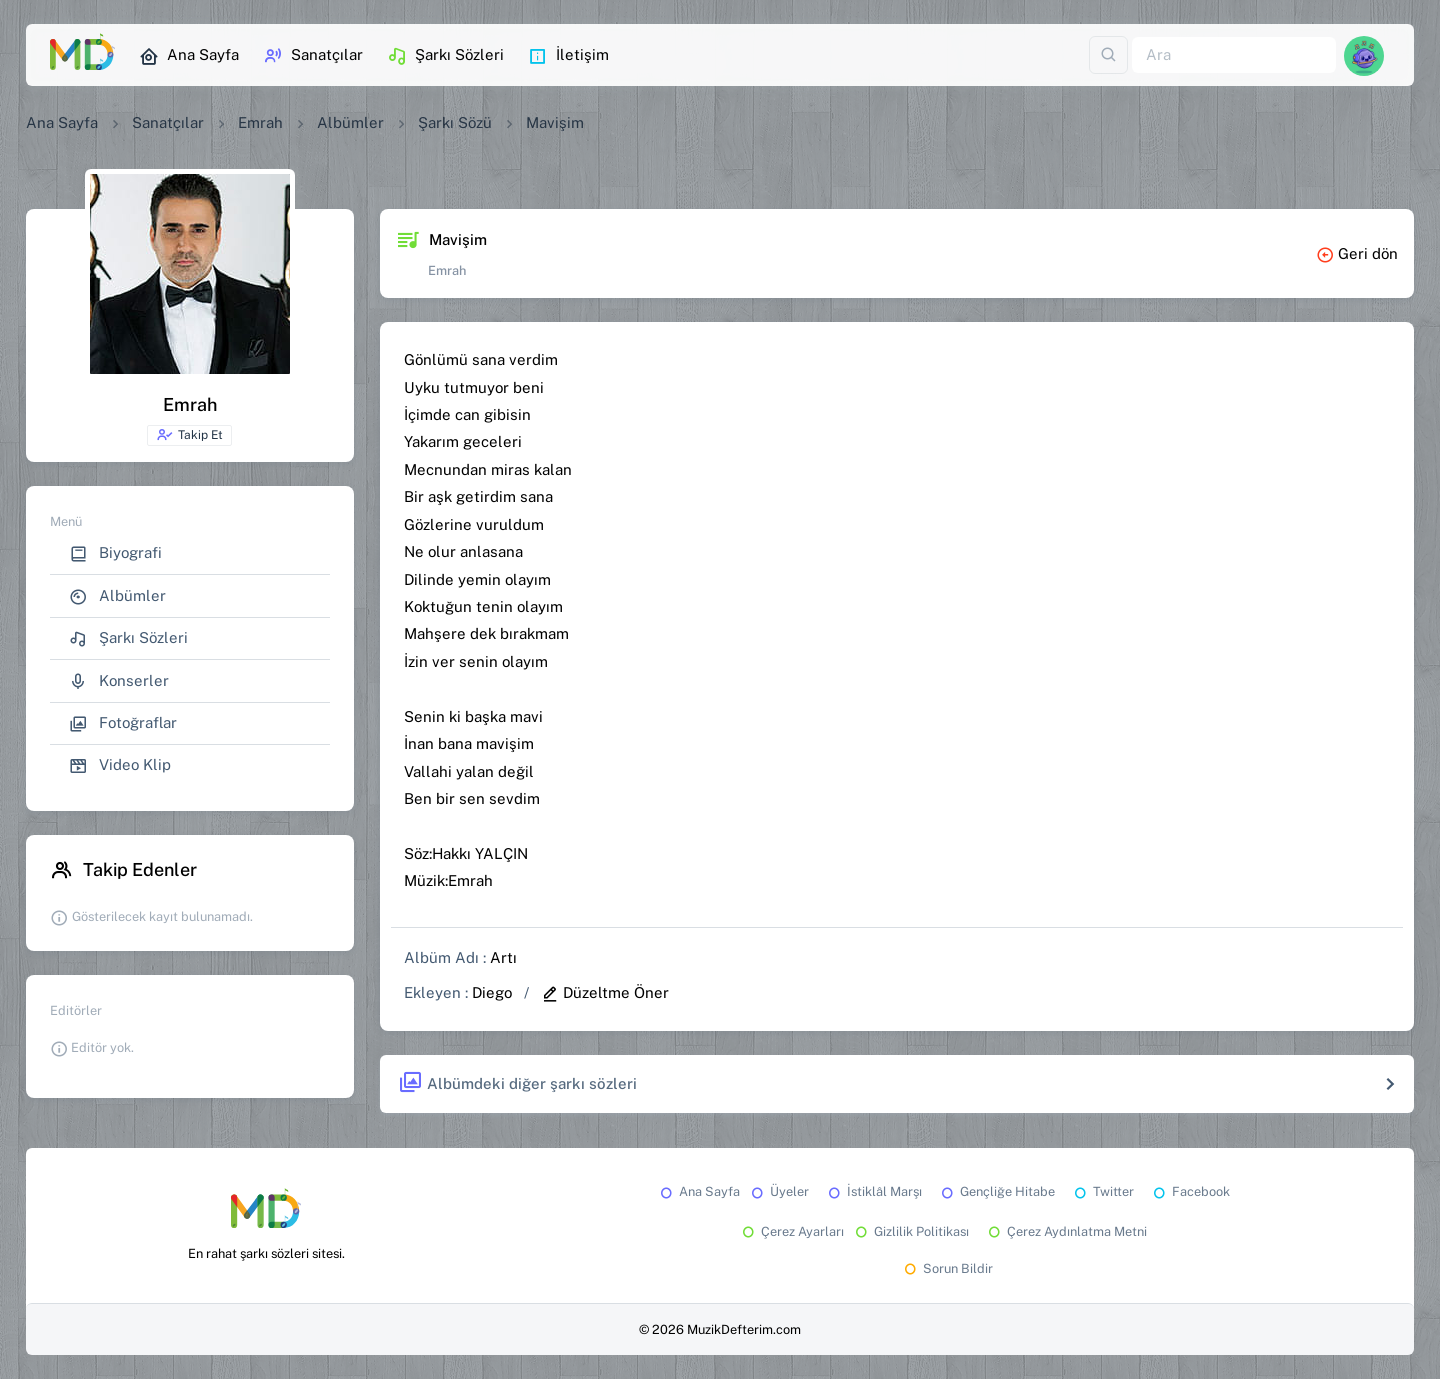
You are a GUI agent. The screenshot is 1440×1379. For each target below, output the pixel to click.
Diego (492, 992)
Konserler (119, 681)
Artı (503, 957)
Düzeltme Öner (605, 992)
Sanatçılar (313, 56)
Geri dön (1357, 253)
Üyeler (778, 1191)
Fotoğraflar (123, 723)
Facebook (1190, 1191)
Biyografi (115, 553)
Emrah (260, 122)
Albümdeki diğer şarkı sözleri (517, 1083)
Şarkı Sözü (455, 122)
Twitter (1102, 1191)
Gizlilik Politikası (910, 1231)
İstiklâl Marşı (873, 1191)
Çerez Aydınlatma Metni (1066, 1231)
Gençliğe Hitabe (996, 1191)
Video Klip (120, 765)
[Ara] (1234, 55)
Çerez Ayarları (791, 1231)
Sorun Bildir (947, 1268)
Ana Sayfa (189, 56)
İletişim (568, 56)
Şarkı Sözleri (445, 56)
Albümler (350, 122)
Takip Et (189, 435)
